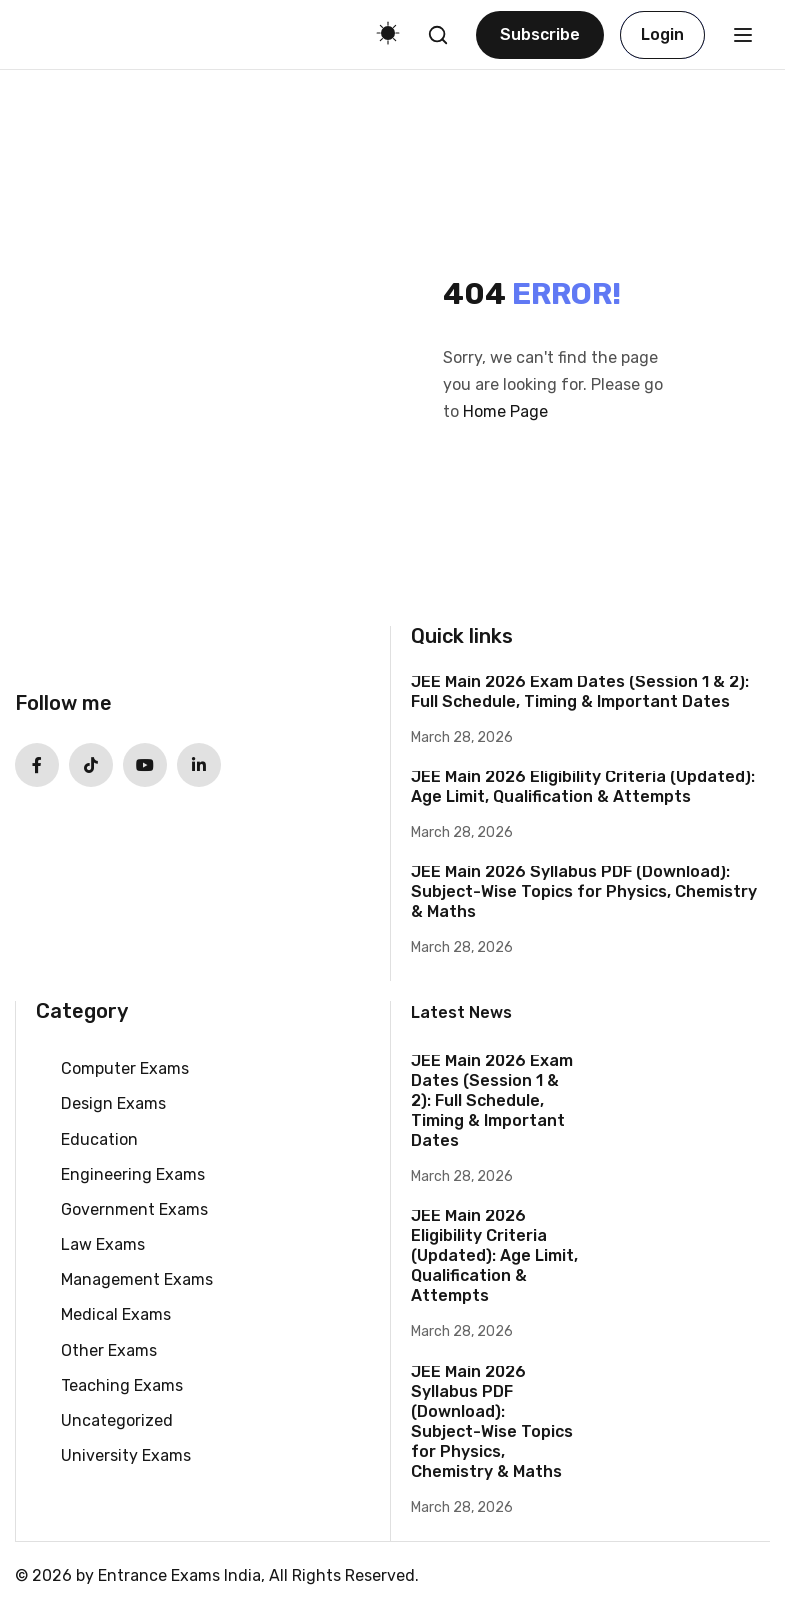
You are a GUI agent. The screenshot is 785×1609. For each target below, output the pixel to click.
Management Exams (137, 1279)
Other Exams (109, 1350)
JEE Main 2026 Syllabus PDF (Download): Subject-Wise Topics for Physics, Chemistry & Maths (584, 891)
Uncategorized (117, 1420)
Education (99, 1139)
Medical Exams (116, 1314)
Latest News (461, 1012)
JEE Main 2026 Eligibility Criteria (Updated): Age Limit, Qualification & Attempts (583, 786)
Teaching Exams (122, 1385)
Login (662, 34)
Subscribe (540, 34)
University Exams (126, 1455)
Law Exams (103, 1244)
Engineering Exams (133, 1174)
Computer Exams (125, 1068)
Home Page (505, 411)
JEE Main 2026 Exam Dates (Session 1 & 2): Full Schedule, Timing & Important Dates (580, 691)
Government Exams (134, 1209)
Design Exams (113, 1103)
